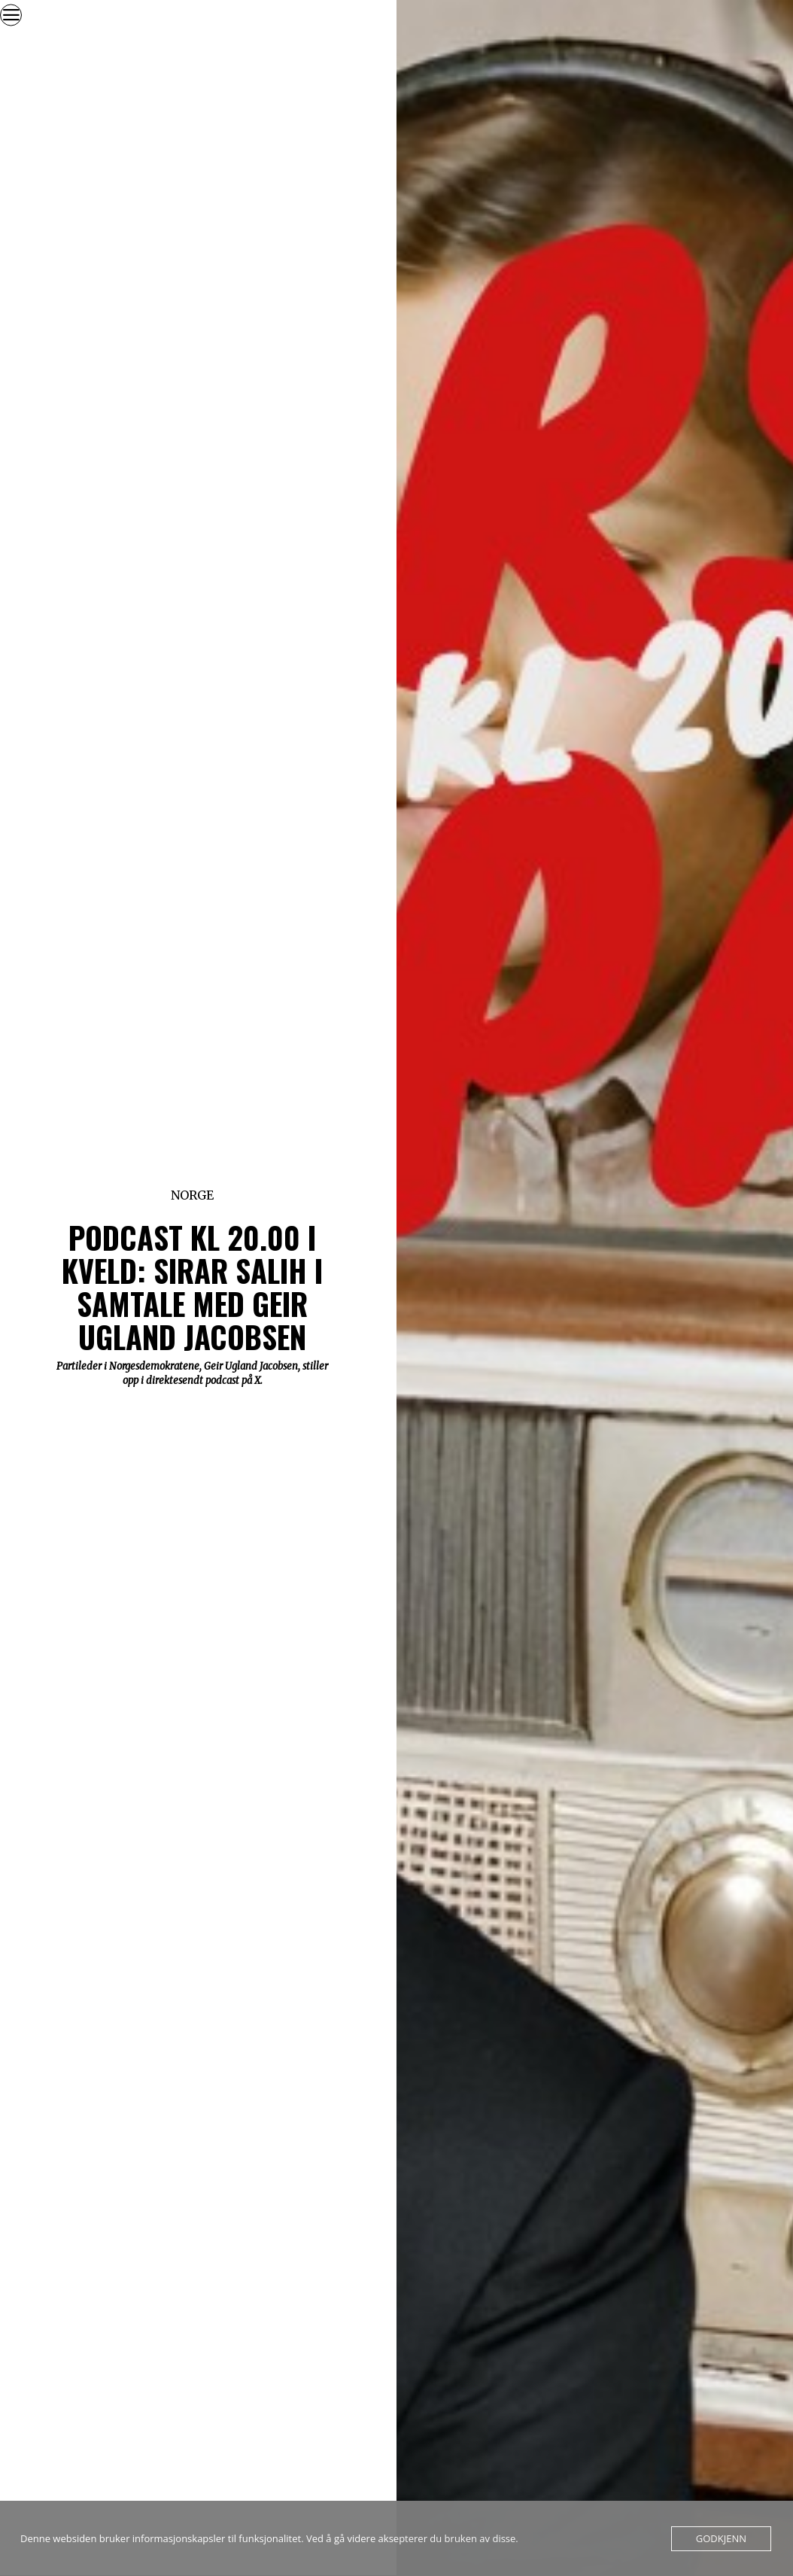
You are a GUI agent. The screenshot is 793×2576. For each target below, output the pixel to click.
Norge (192, 1195)
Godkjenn (721, 2538)
